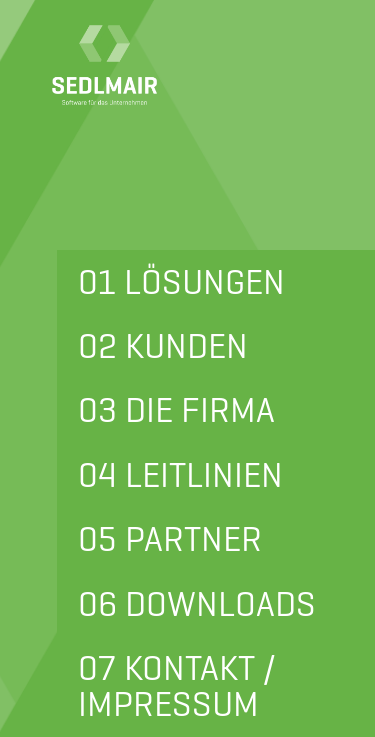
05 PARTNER (170, 539)
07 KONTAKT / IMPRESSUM (177, 685)
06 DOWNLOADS (197, 604)
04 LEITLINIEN (180, 475)
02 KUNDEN (163, 346)
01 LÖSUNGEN (181, 282)
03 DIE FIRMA (176, 410)
